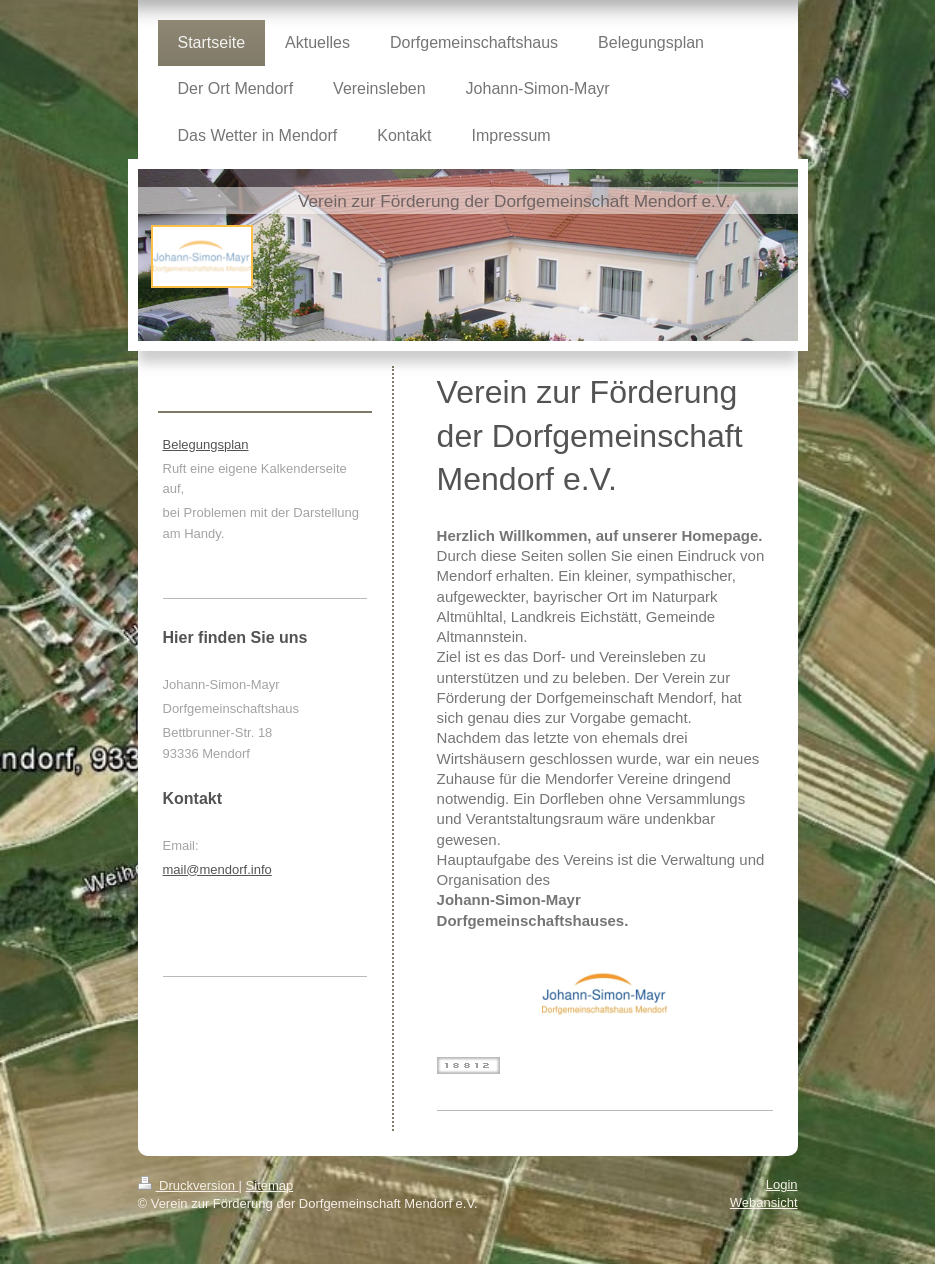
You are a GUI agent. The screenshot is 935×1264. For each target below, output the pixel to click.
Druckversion (188, 1185)
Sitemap (270, 1185)
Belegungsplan (206, 444)
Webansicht (764, 1202)
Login (782, 1184)
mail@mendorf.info (217, 869)
